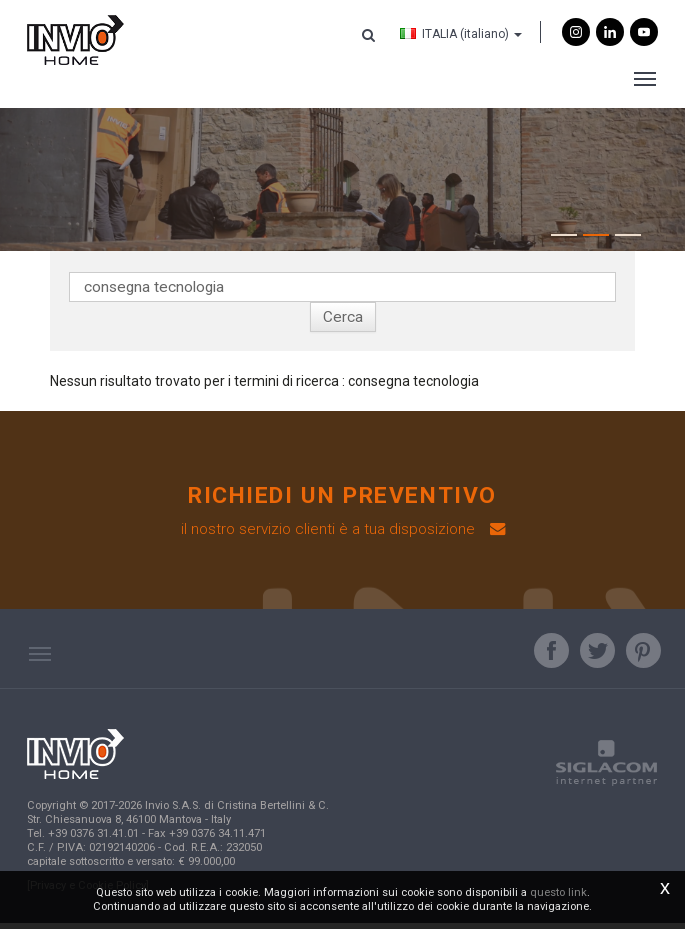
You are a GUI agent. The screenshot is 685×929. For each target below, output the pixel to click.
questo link (558, 892)
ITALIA (460, 34)
